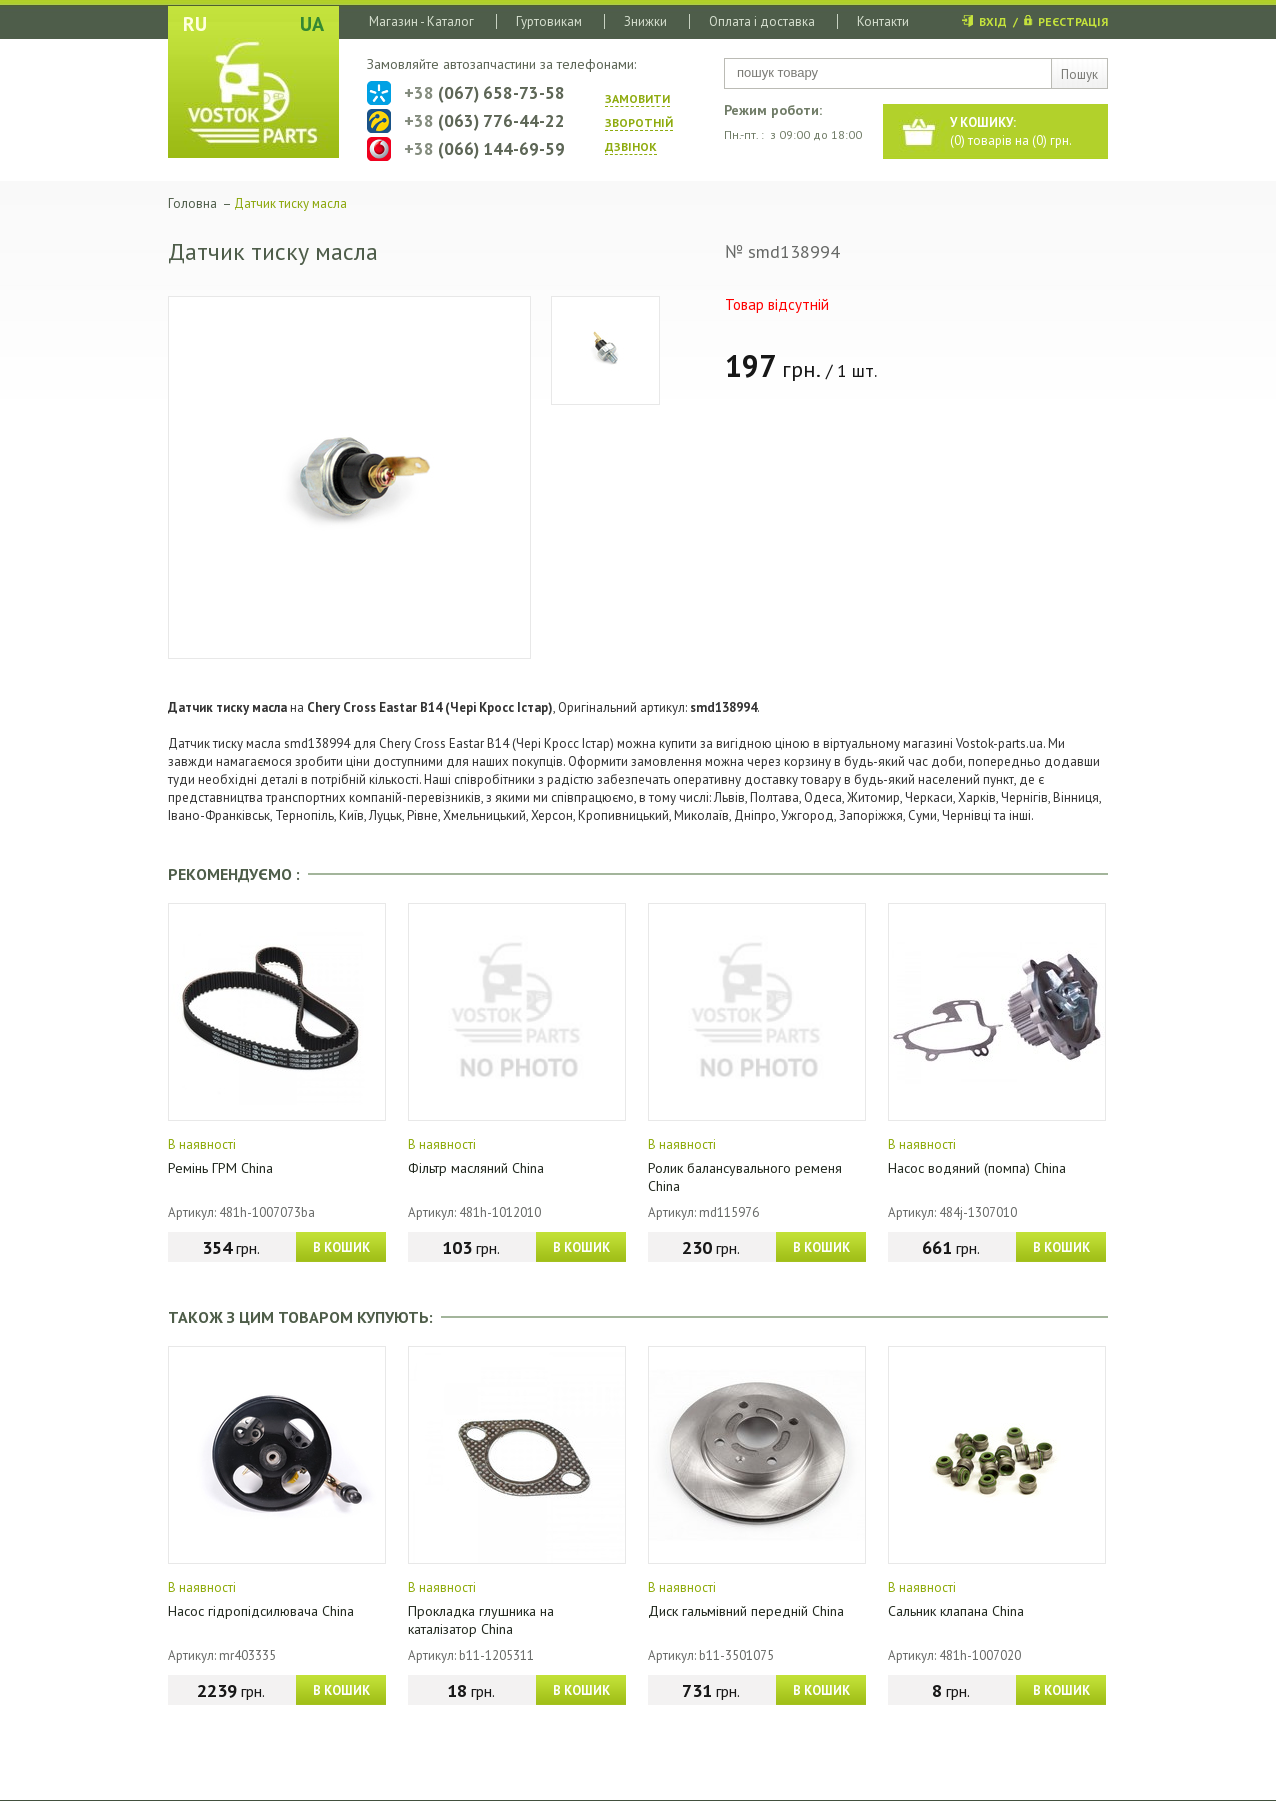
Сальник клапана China (956, 1611)
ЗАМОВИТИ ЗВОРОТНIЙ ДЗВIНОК (639, 122)
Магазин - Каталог (421, 21)
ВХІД (993, 21)
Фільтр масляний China (476, 1168)
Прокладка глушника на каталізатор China (481, 1620)
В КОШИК (341, 1247)
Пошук (1079, 74)
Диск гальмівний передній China (746, 1611)
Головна (192, 203)
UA (312, 24)
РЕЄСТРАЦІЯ (1073, 21)
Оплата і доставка (762, 21)
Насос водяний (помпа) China (977, 1168)
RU (195, 24)
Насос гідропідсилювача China (261, 1611)
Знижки (645, 21)
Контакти (883, 21)
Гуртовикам (549, 21)
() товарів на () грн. (1011, 131)
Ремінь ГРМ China (220, 1168)
